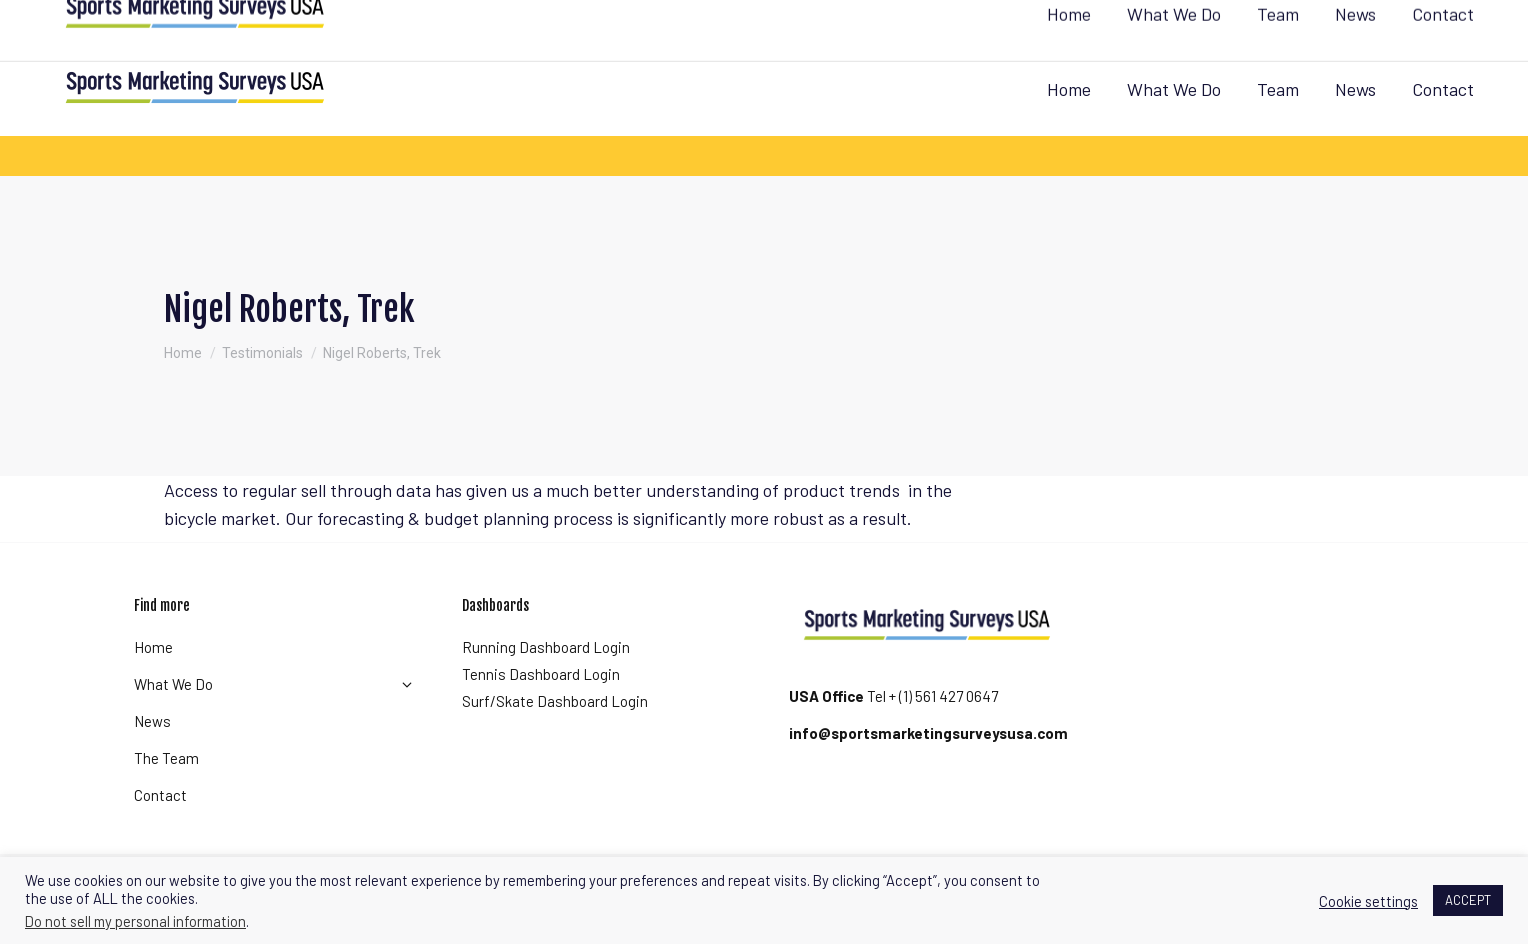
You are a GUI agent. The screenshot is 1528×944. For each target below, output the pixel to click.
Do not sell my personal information (135, 921)
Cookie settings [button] (1368, 901)
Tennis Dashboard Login (541, 674)
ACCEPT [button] (1468, 900)
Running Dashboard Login (546, 647)
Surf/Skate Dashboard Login (555, 701)
